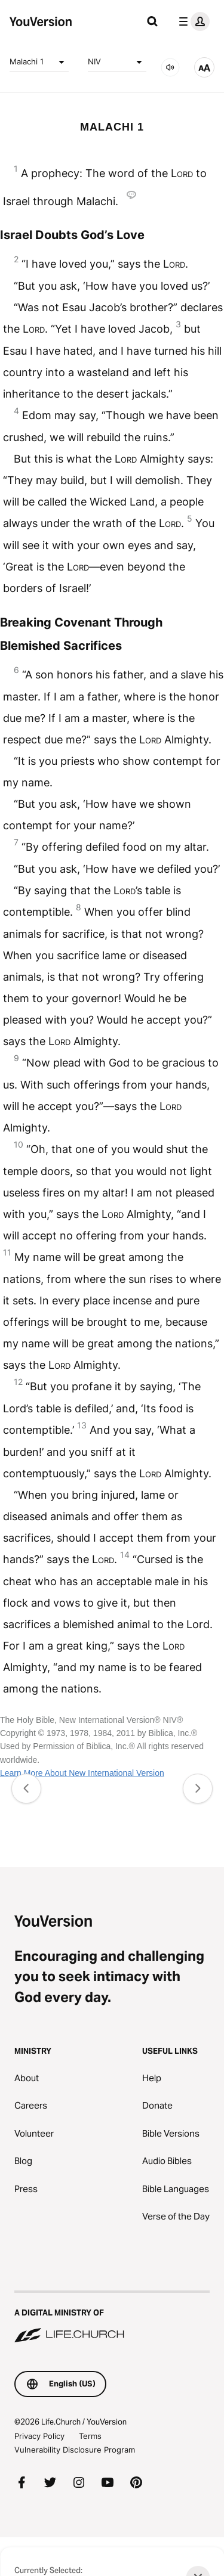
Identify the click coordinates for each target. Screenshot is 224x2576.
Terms (90, 2436)
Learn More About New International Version (82, 1773)
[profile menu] (191, 21)
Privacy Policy (39, 2436)
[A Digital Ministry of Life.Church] (112, 2318)
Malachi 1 (39, 62)
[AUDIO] (170, 67)
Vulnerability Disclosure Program (74, 2449)
